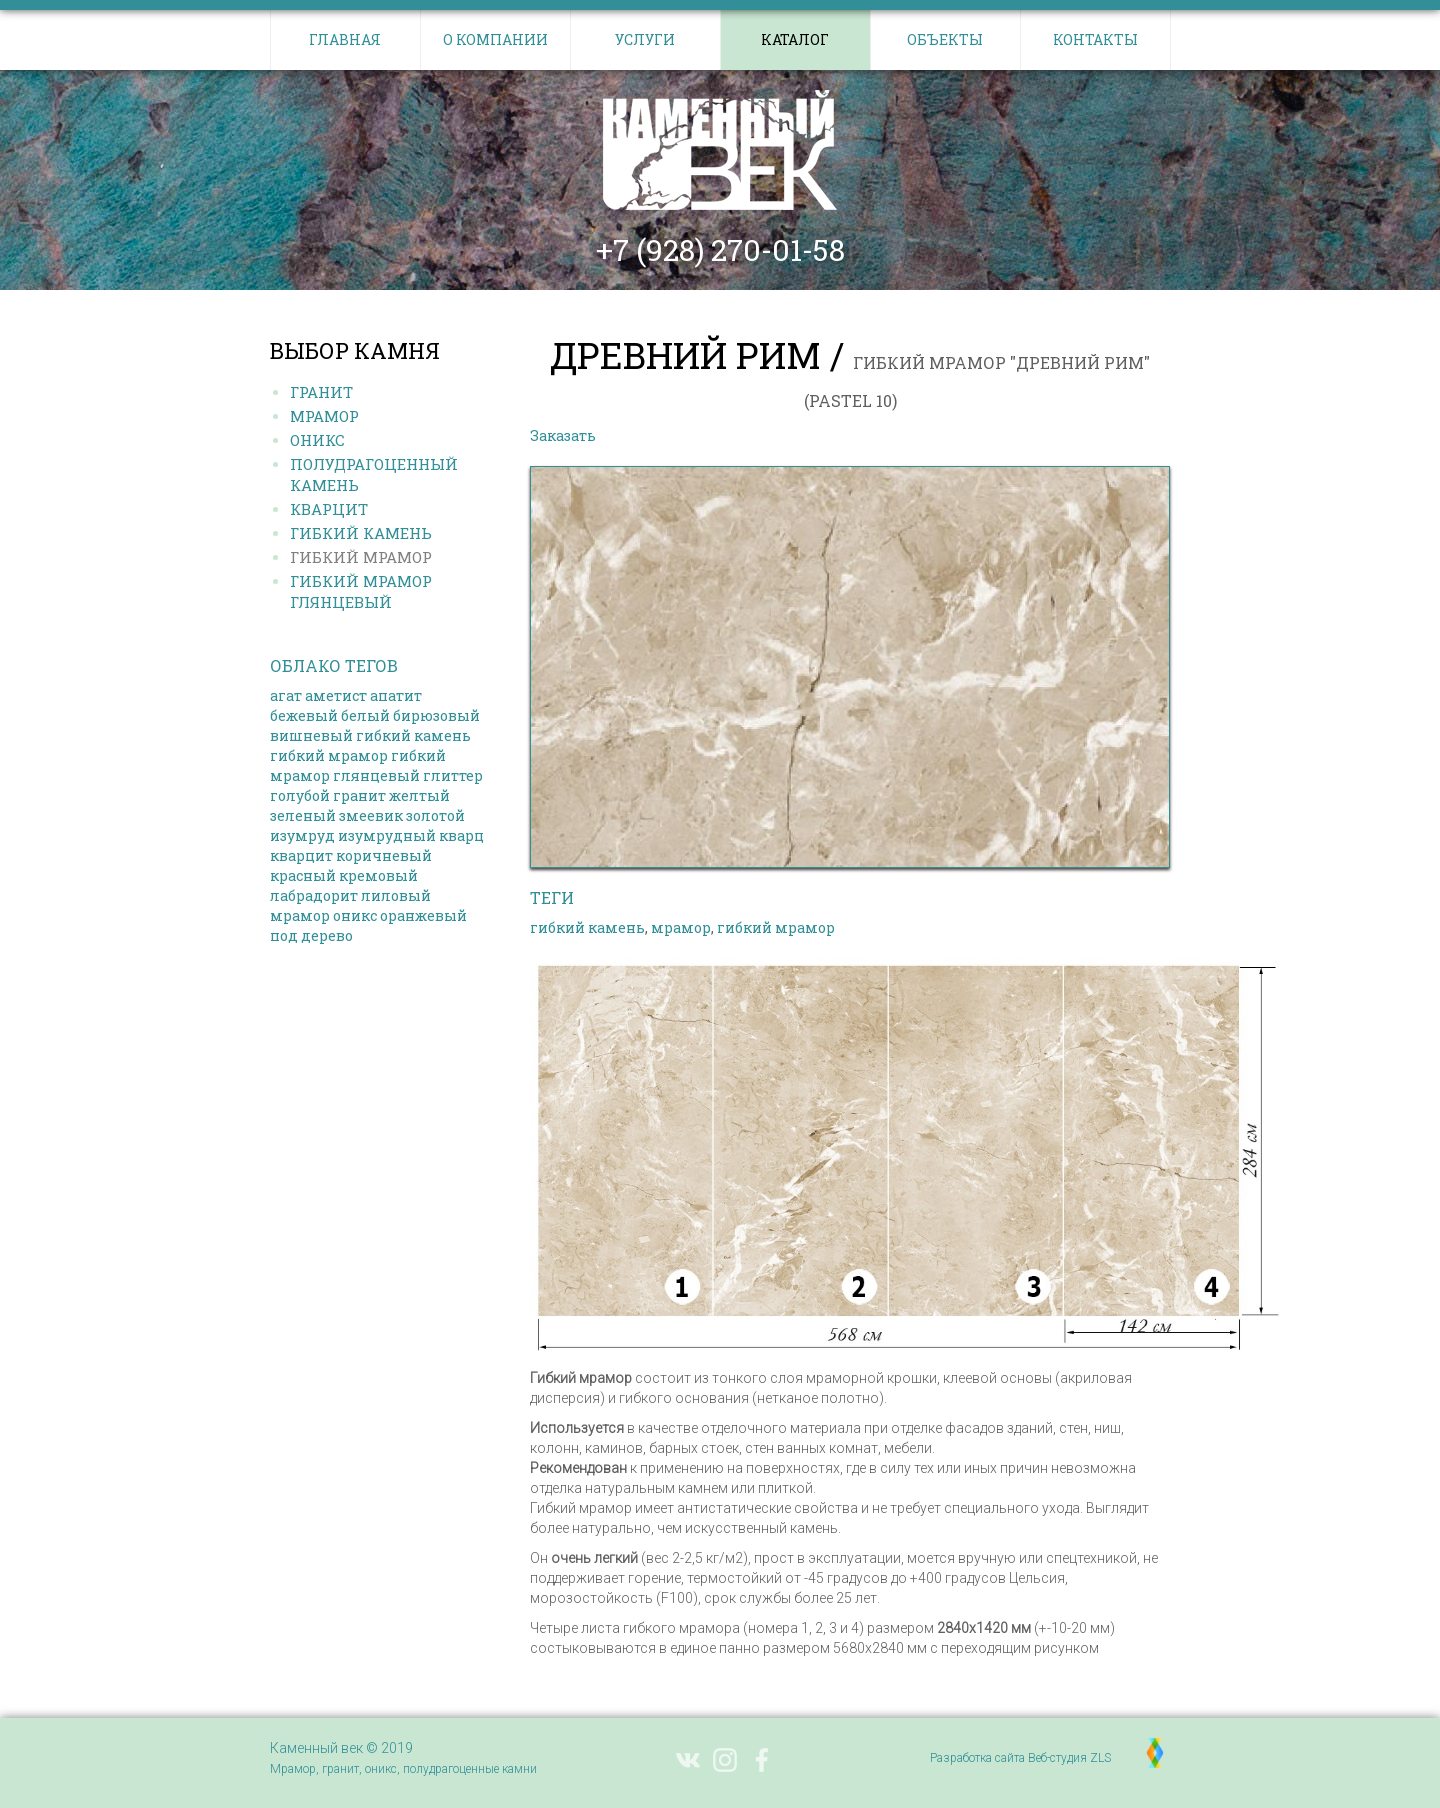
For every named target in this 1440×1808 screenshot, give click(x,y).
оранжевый (423, 915)
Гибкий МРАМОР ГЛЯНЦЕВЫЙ (361, 591)
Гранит (321, 392)
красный (303, 875)
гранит (359, 795)
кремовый (378, 875)
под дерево (311, 935)
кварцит (301, 855)
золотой (435, 815)
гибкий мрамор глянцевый (358, 765)
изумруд (302, 835)
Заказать (563, 435)
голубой (300, 795)
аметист (336, 695)
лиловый (396, 895)
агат (286, 695)
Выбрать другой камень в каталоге (745, 435)
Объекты (945, 39)
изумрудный (387, 835)
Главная (345, 39)
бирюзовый (436, 715)
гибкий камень (413, 735)
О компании (495, 39)
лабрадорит (314, 895)
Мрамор (324, 416)
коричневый (384, 855)
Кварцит (329, 509)
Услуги (645, 39)
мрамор (300, 915)
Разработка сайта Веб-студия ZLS (1020, 1758)
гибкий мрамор (329, 755)
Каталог (795, 39)
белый (365, 715)
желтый (419, 795)
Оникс (317, 440)
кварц (461, 835)
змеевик (371, 815)
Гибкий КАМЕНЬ (361, 533)
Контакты (1095, 39)
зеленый (303, 815)
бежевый (304, 715)
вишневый (311, 735)
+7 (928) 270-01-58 (720, 250)
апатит (396, 695)
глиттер (453, 775)
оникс (355, 915)
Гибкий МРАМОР (361, 557)
